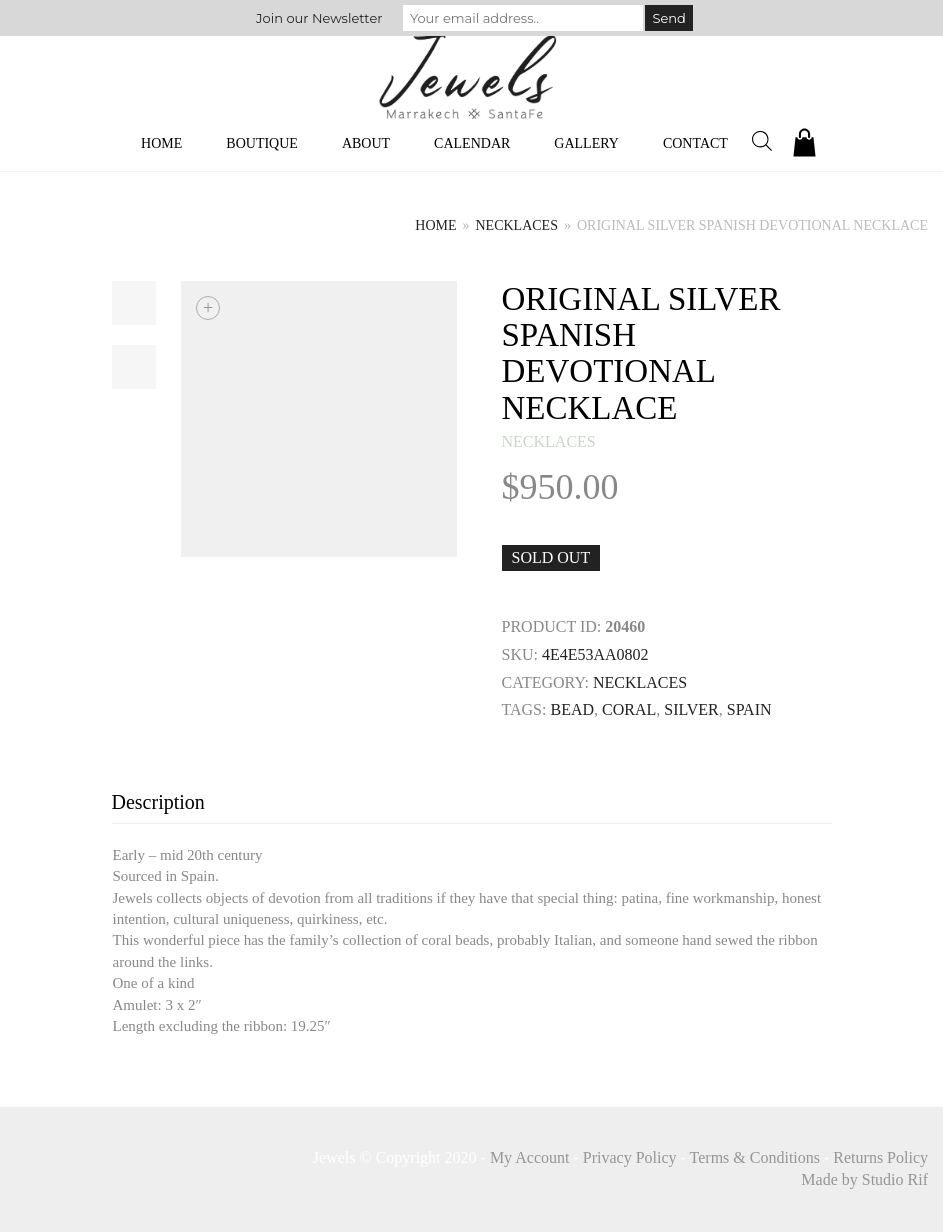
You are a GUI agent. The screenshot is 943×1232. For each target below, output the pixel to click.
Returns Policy (880, 1157)
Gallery (586, 143)
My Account (530, 1157)
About (366, 143)
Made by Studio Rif (864, 1179)
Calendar (472, 143)
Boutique (262, 143)
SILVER (691, 709)
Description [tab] (158, 802)
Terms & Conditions (755, 1157)
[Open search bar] (762, 141)
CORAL (629, 709)
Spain (749, 709)
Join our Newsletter (319, 18)
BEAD (572, 709)
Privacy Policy (630, 1157)
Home (161, 143)
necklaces (517, 225)
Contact (695, 143)
